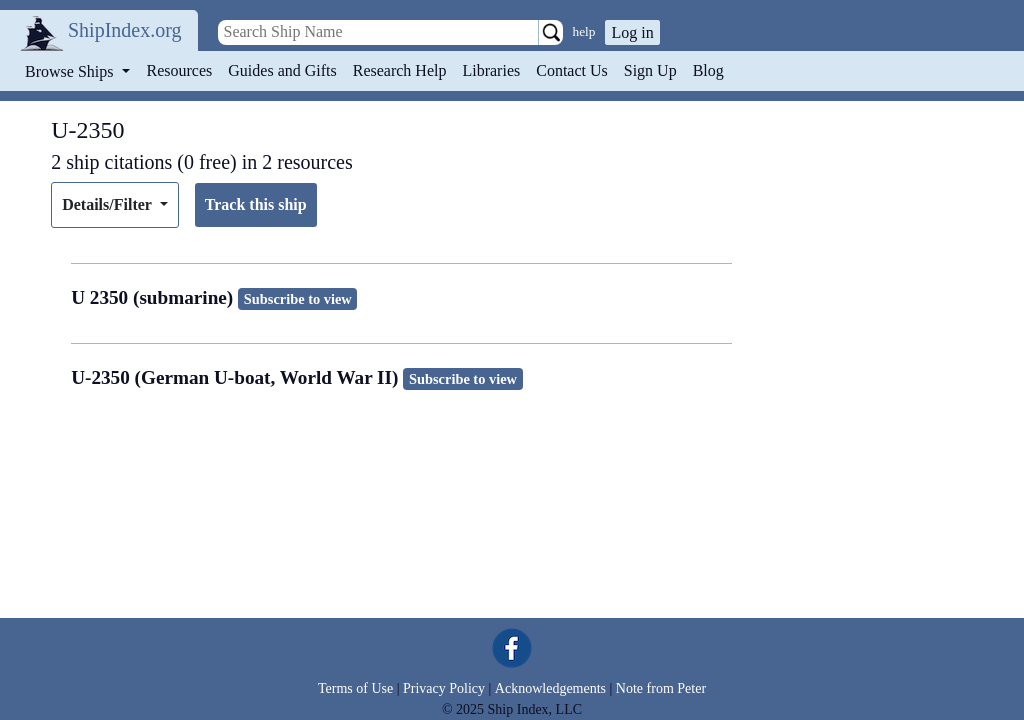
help (584, 31)
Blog (708, 70)
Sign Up (650, 70)
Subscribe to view (298, 299)
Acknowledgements (550, 688)
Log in (632, 32)
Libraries (491, 70)
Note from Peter (661, 688)
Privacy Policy (444, 688)
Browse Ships (71, 71)
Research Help (400, 70)
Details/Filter (108, 204)
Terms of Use (355, 688)
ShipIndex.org (125, 30)
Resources (180, 70)
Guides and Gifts (282, 70)
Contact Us (572, 70)
